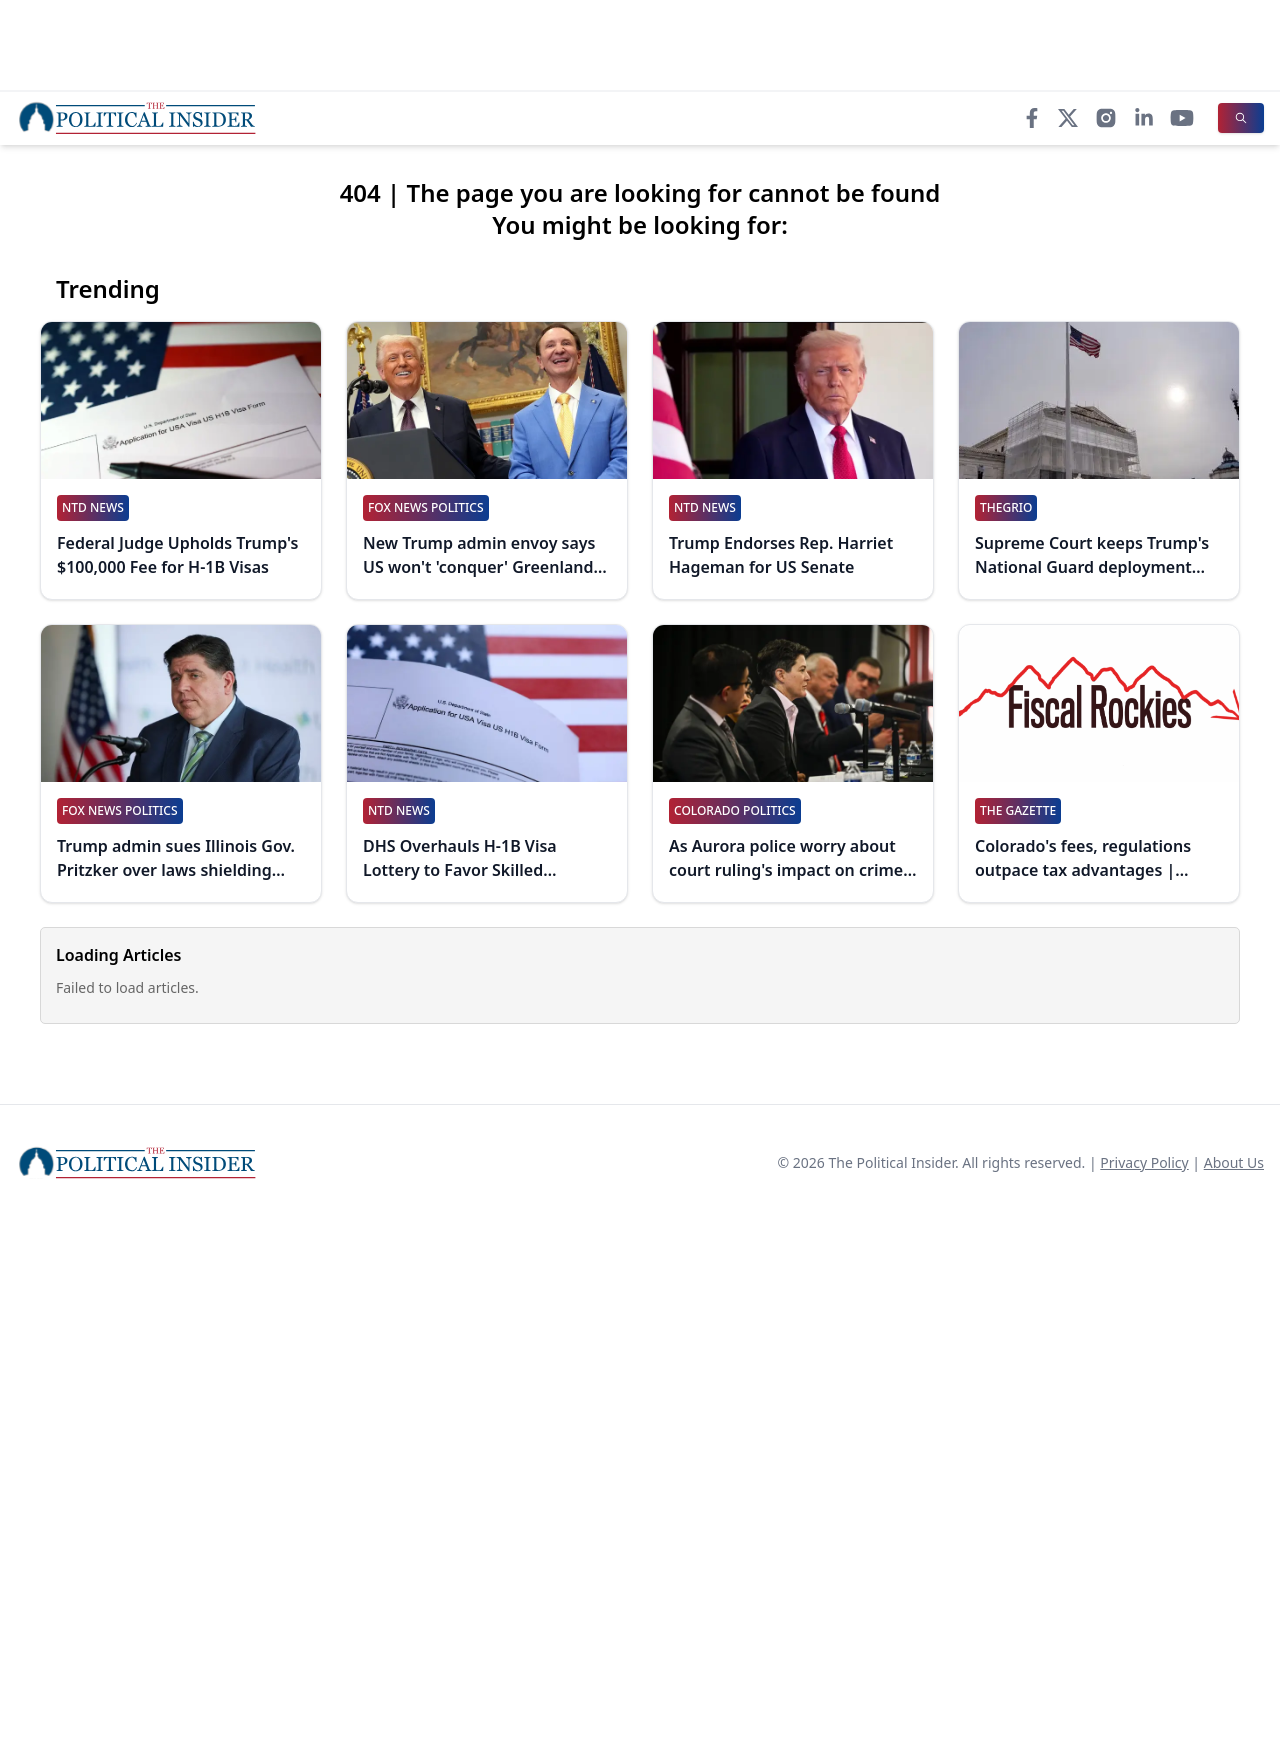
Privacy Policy (1144, 1162)
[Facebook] (1032, 118)
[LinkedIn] (1144, 118)
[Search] (1241, 118)
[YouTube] (1182, 118)
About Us (1234, 1162)
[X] (1068, 118)
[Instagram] (1106, 118)
